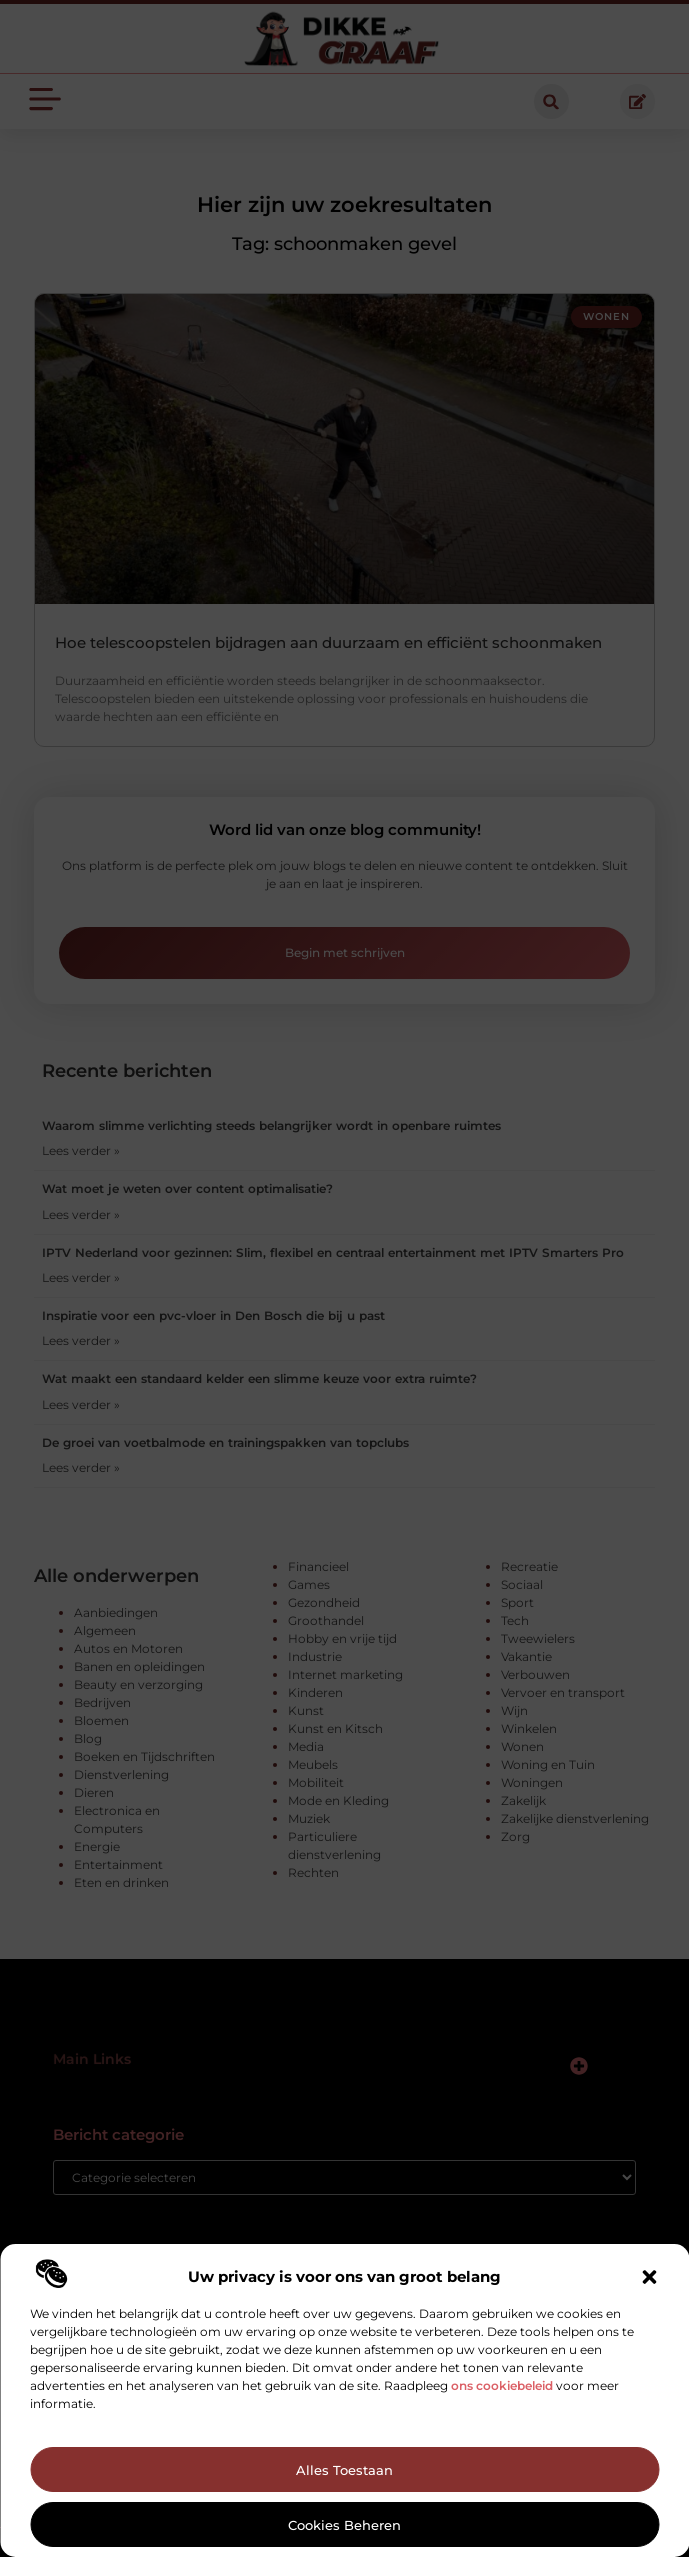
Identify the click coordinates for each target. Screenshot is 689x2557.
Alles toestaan (344, 2470)
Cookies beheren (344, 2525)
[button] (649, 2277)
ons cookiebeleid (502, 2385)
